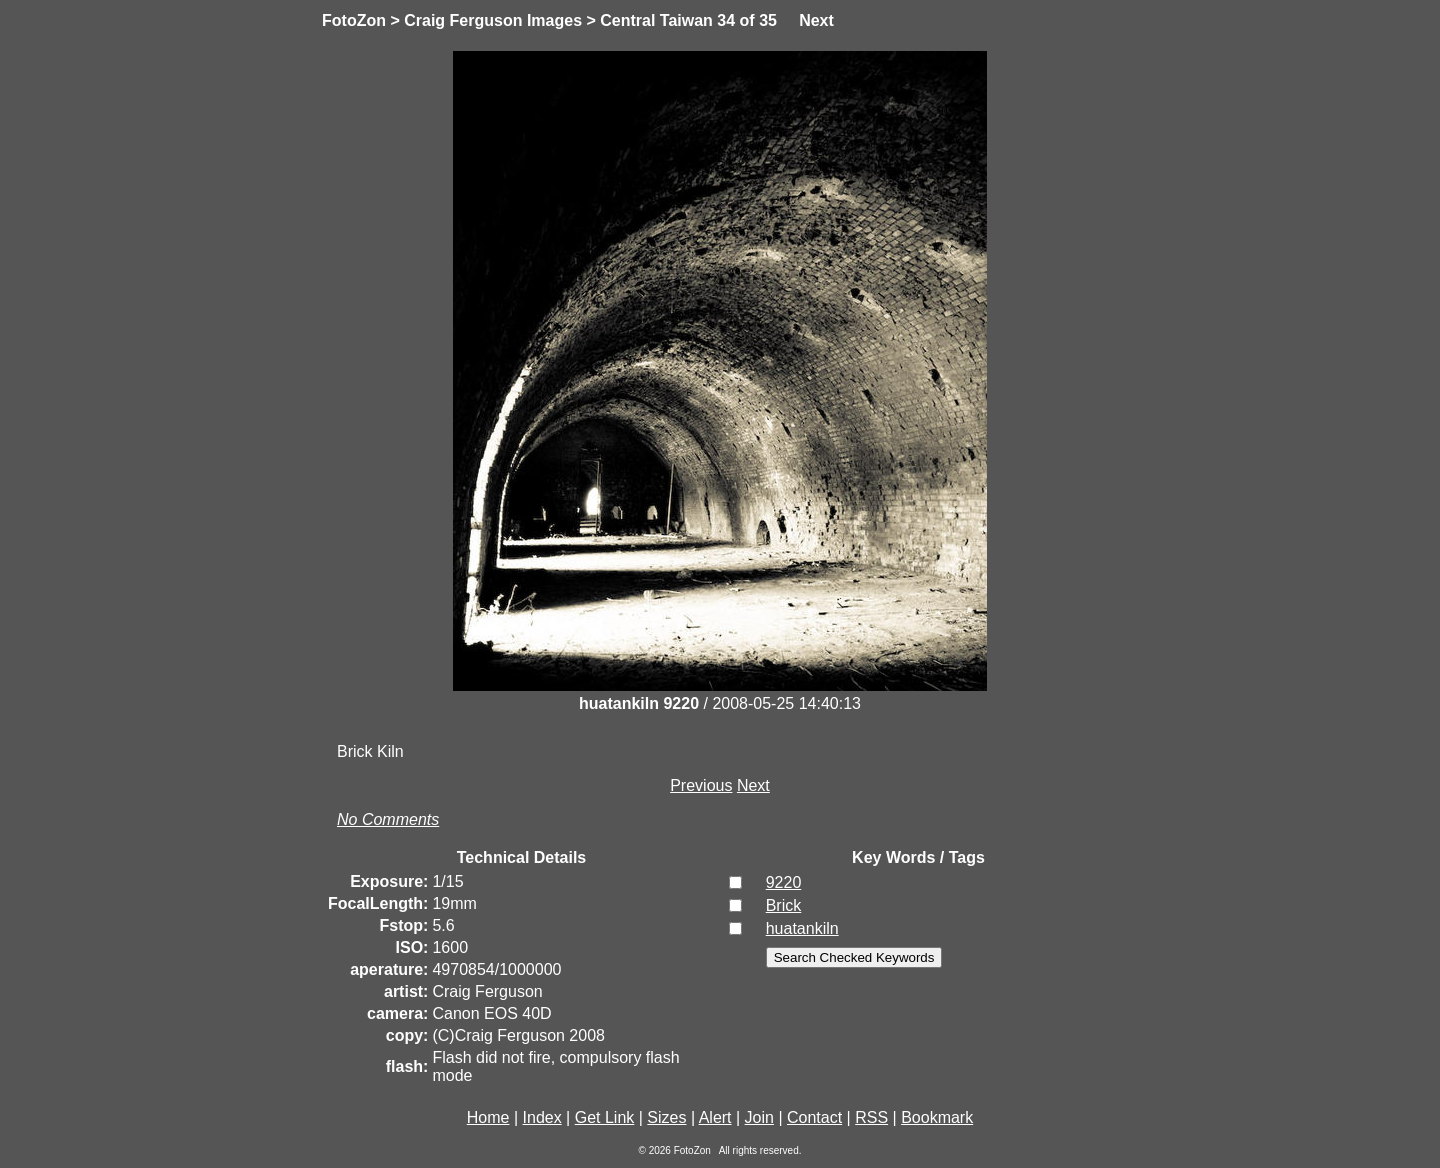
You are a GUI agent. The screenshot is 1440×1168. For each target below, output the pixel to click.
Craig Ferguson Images (493, 20)
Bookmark (937, 1117)
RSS (871, 1117)
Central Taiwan (656, 20)
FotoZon (354, 20)
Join (759, 1117)
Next (816, 20)
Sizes (666, 1117)
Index (542, 1117)
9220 (784, 882)
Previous (701, 785)
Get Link (605, 1117)
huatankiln (802, 928)
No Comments (388, 819)
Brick (784, 905)
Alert (715, 1117)
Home (488, 1117)
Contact (814, 1117)
